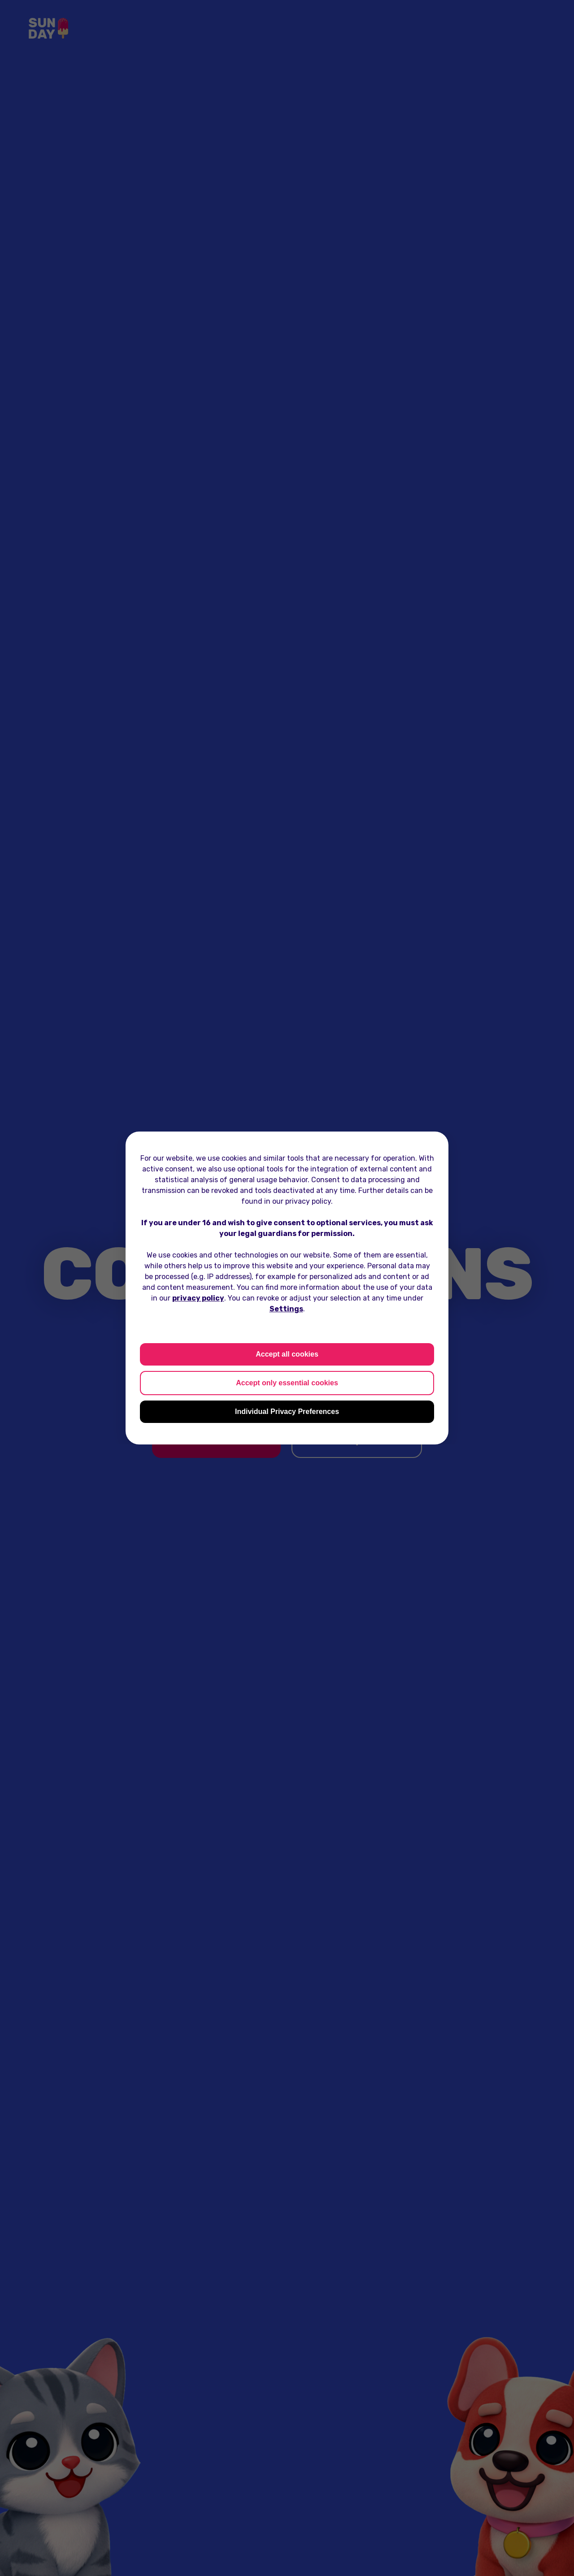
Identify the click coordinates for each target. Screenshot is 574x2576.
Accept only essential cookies (287, 1383)
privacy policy (198, 1298)
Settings (286, 1309)
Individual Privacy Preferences (287, 1411)
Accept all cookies (287, 1354)
